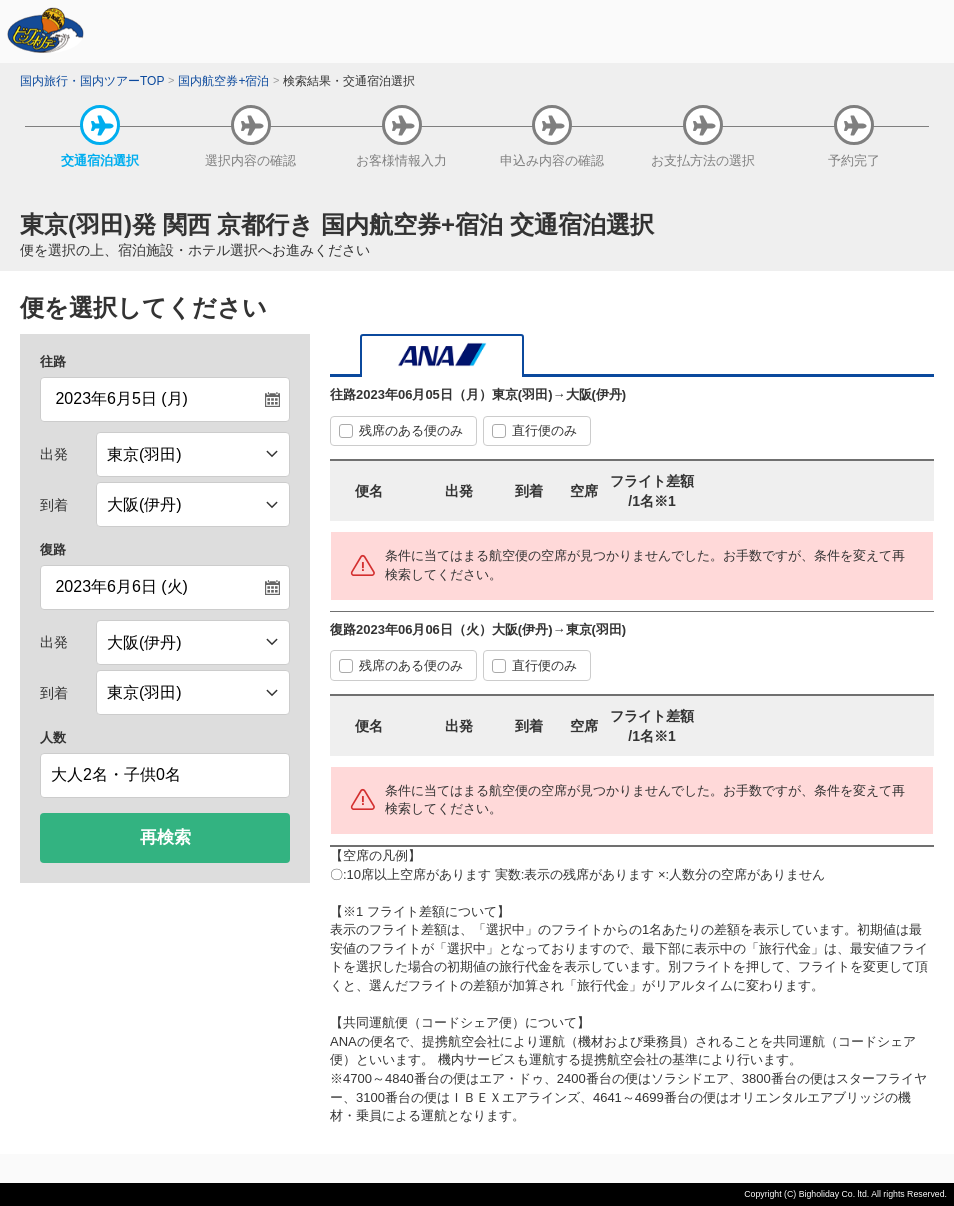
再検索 (165, 837)
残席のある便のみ (411, 430)
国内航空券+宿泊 (223, 81)
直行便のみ (544, 430)
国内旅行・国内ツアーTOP (92, 81)
